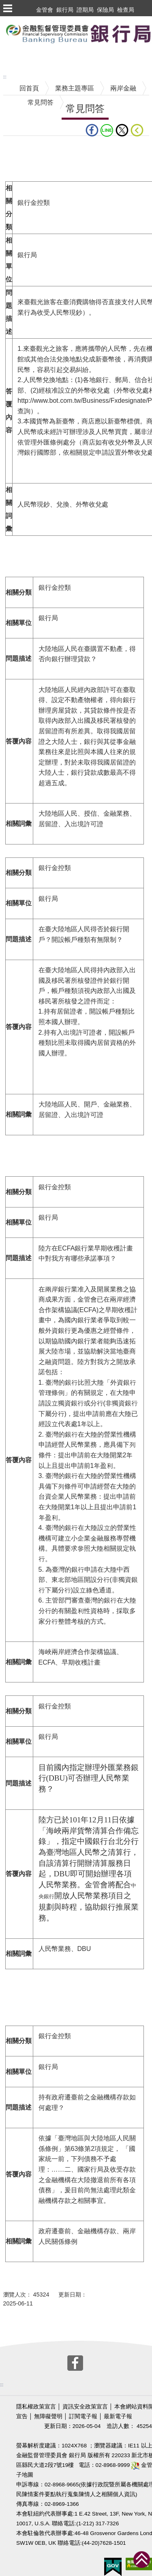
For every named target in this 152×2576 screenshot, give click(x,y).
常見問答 (41, 102)
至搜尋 (9, 58)
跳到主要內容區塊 (26, 20)
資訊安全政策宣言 (85, 2407)
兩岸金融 (123, 88)
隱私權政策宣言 (36, 2407)
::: (4, 77)
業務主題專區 (74, 88)
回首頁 (29, 88)
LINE (107, 130)
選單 (7, 8)
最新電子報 (118, 2416)
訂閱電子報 (83, 2416)
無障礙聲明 (48, 2416)
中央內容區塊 (22, 148)
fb (92, 130)
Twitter (122, 130)
